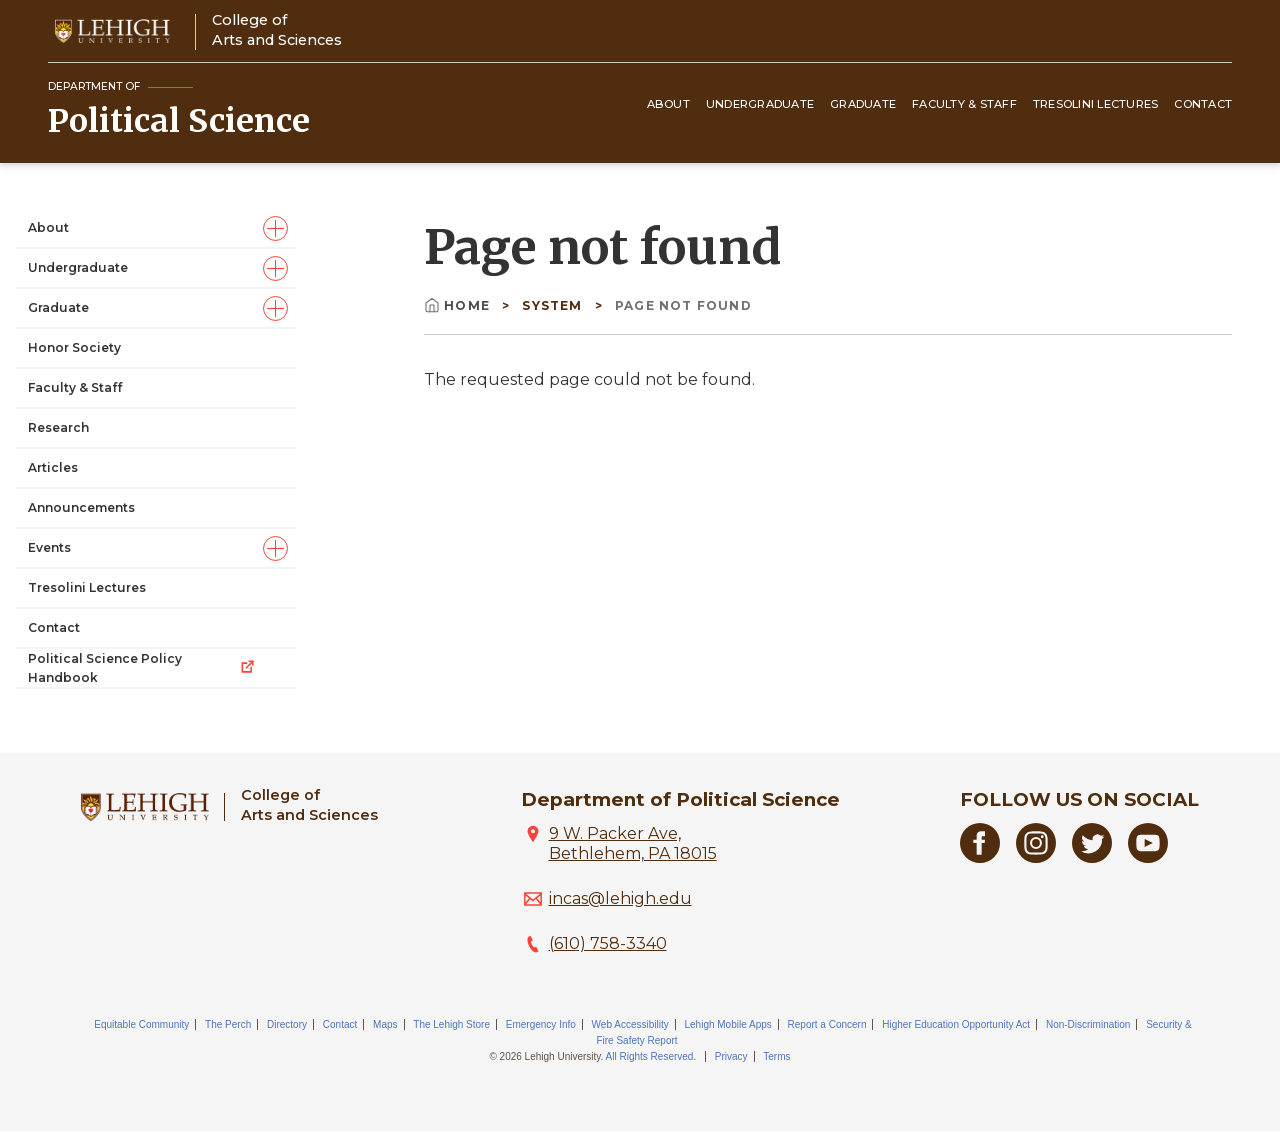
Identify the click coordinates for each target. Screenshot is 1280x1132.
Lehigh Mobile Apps (727, 1024)
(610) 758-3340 (608, 943)
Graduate (863, 104)
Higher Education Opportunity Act (956, 1024)
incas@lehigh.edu (620, 898)
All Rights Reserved (650, 1056)
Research (58, 427)
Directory (287, 1024)
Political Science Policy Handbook (142, 668)
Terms (776, 1056)
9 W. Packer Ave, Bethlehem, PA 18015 (633, 843)
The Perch (228, 1024)
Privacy (731, 1056)
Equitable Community (141, 1024)
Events (49, 547)
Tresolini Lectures (1096, 104)
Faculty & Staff (964, 104)
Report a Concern (827, 1024)
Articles (53, 467)
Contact (1203, 104)
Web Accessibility (630, 1024)
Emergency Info (541, 1024)
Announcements (81, 507)
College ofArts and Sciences (277, 29)
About (668, 104)
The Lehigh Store (451, 1024)
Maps (385, 1024)
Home (459, 305)
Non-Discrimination (1088, 1024)
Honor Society (74, 347)
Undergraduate (760, 104)
